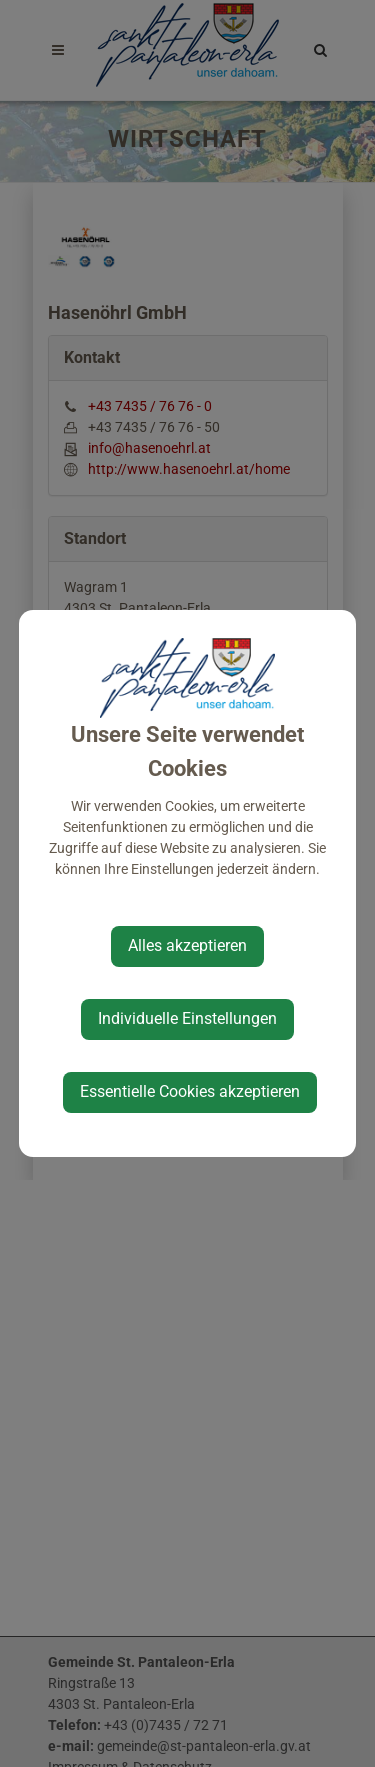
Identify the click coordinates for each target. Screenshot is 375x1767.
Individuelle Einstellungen (187, 1018)
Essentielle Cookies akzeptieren (190, 1091)
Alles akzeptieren (187, 945)
